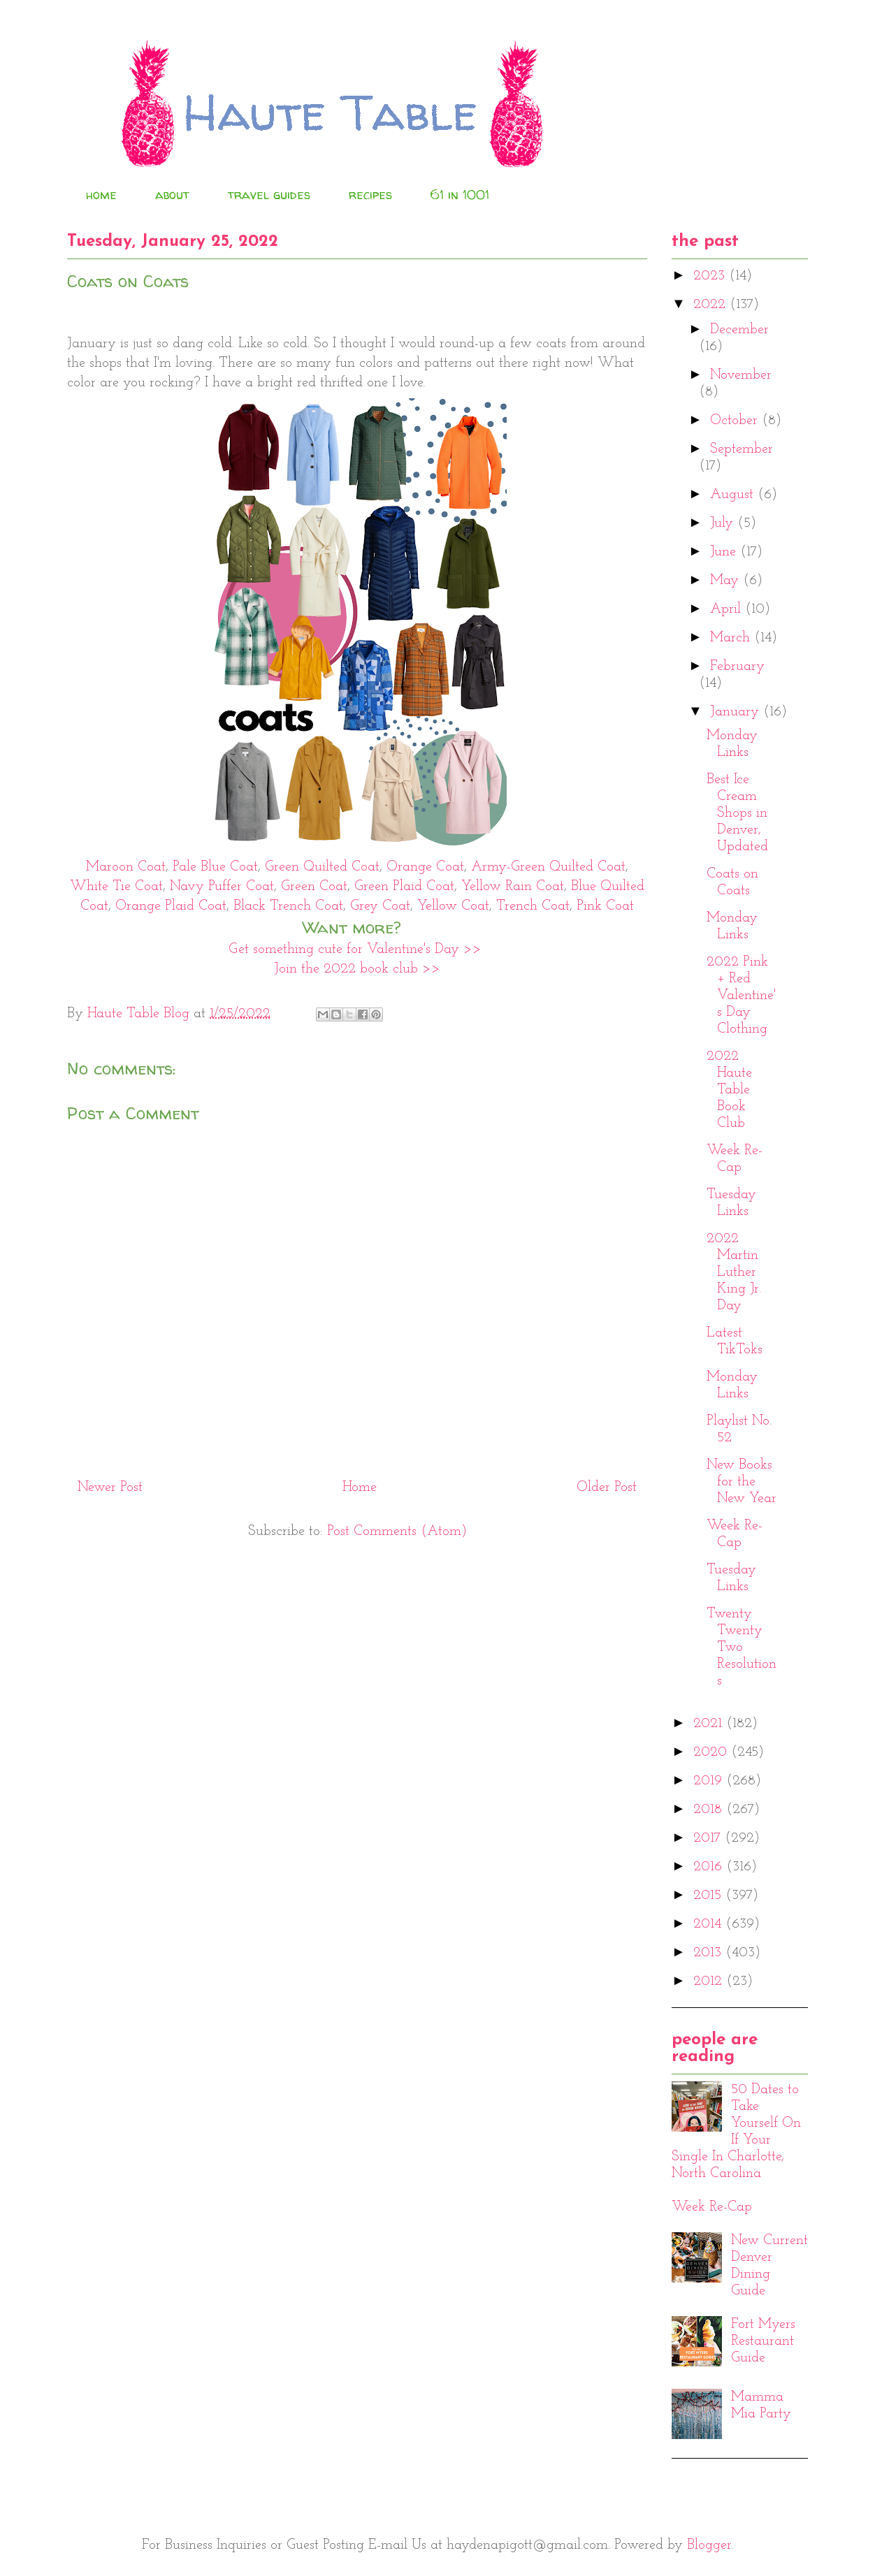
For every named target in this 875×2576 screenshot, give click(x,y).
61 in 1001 (460, 194)
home (101, 194)
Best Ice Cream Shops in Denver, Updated (737, 813)
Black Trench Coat (288, 906)
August (734, 495)
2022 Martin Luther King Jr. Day (734, 1272)
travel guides (269, 194)
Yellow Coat (453, 906)
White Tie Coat (116, 887)
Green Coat (314, 887)
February (737, 667)
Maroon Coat (126, 867)
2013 (709, 1953)
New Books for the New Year (741, 1482)
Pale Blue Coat (215, 867)
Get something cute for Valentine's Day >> (357, 949)
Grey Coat (380, 906)
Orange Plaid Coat (170, 906)
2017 (709, 1838)
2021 (709, 1724)
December (739, 330)
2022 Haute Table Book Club (729, 1089)
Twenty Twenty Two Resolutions (741, 1647)
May (726, 581)
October (736, 421)
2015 (709, 1895)
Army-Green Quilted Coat (548, 867)
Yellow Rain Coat (512, 887)
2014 (709, 1924)
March (732, 638)
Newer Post (110, 1487)
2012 (709, 1981)
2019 (709, 1781)
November (741, 375)
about (172, 194)
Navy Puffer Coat (222, 887)
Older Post (607, 1487)
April (727, 609)
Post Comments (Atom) (397, 1531)
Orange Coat (425, 867)
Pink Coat (605, 906)
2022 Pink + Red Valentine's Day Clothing (741, 995)
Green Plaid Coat (404, 887)
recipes (370, 194)
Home (359, 1487)
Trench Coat (533, 906)
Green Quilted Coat (322, 867)
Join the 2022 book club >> (357, 969)
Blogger (709, 2545)
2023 (711, 276)
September (741, 449)
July (723, 523)
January (736, 712)
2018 (709, 1810)
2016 (709, 1867)
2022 (711, 305)
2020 (712, 1752)
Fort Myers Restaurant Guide (763, 2341)
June (725, 552)
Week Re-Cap (712, 2207)
